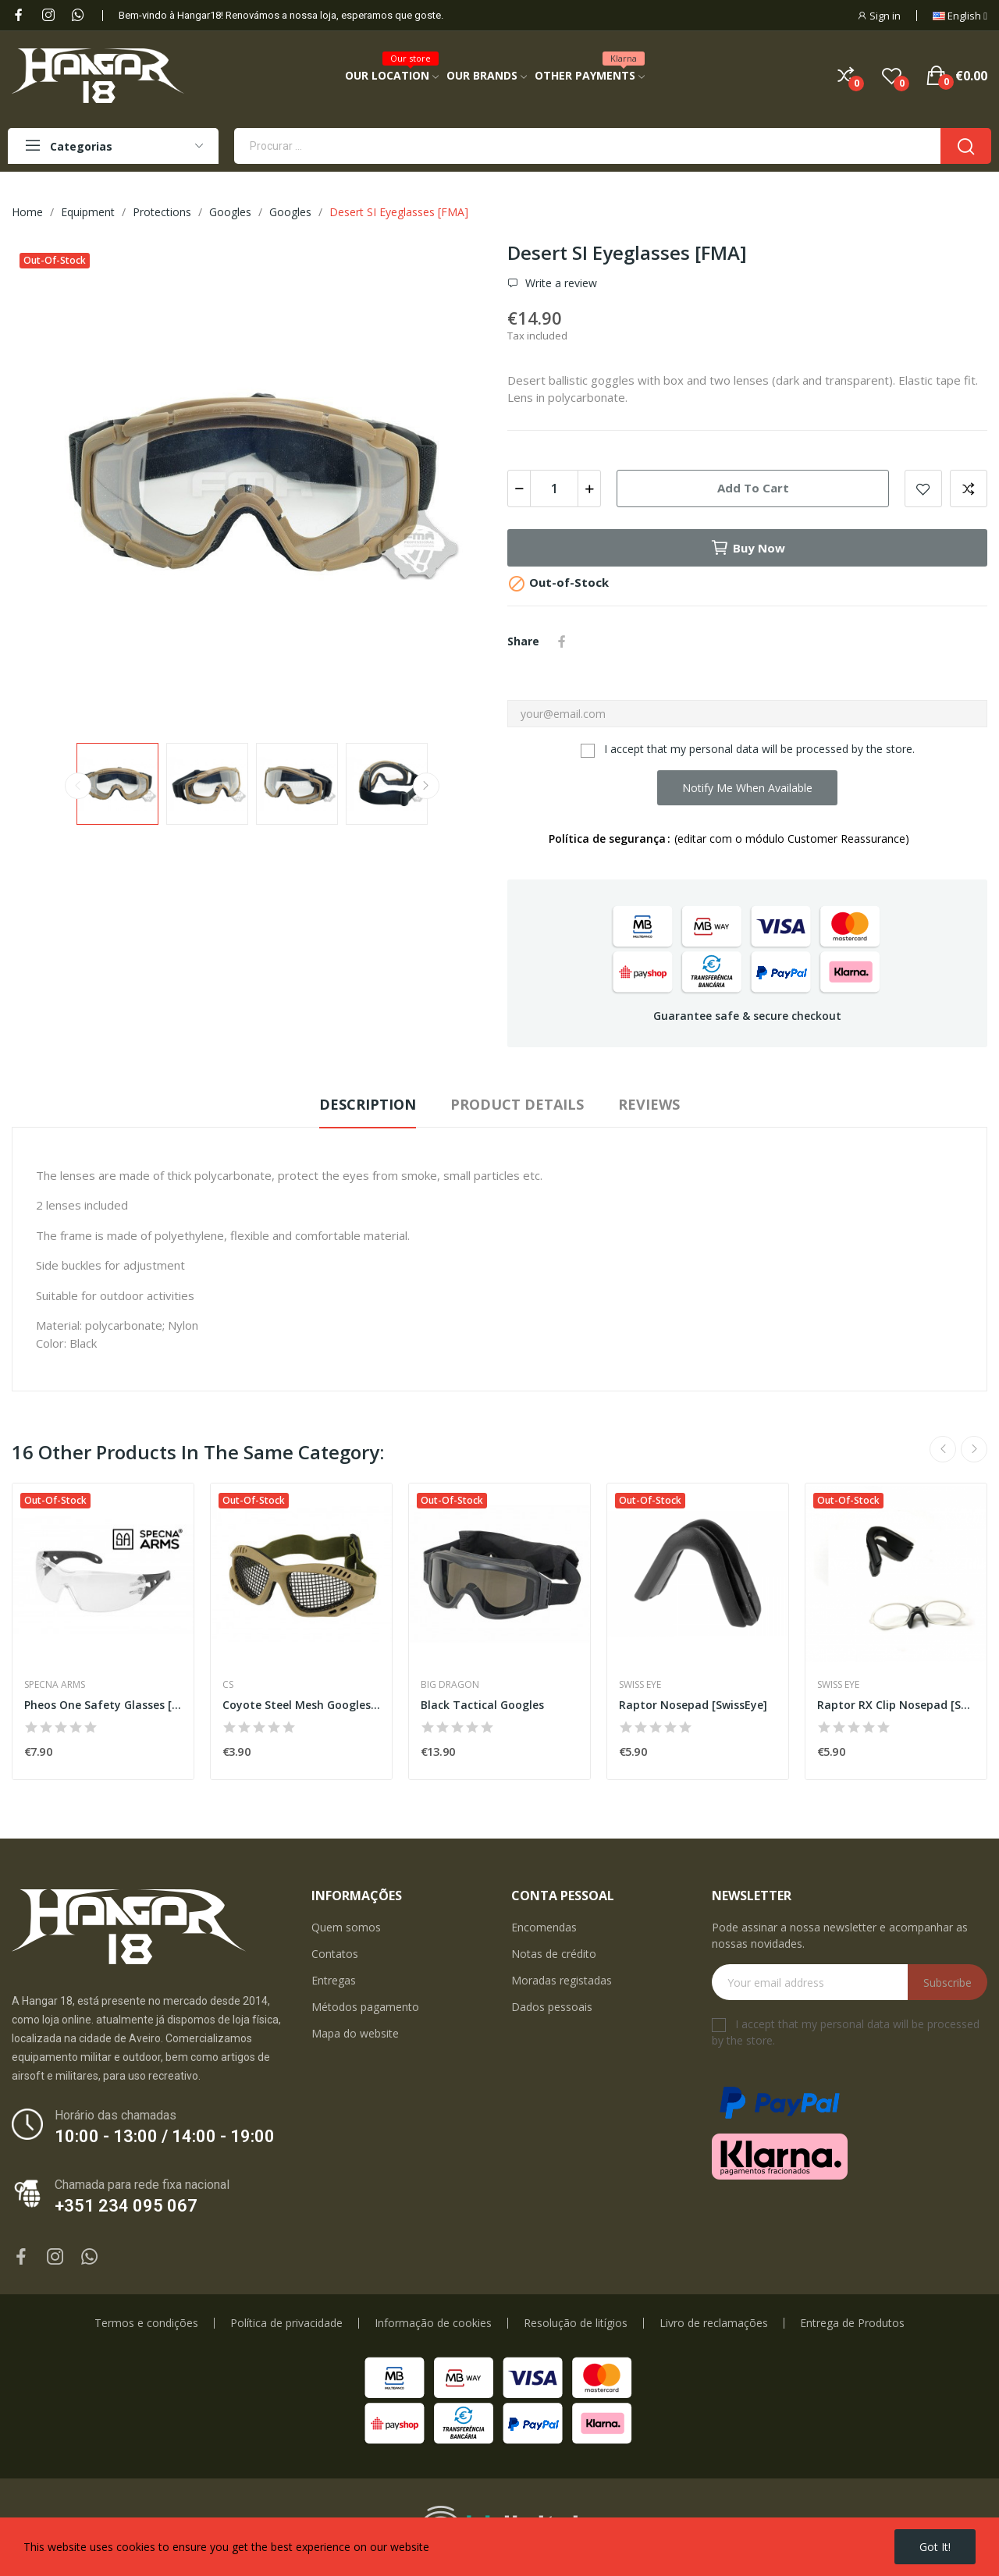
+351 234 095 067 (126, 2205)
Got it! (935, 2546)
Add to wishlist (923, 488)
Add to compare (968, 488)
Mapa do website (355, 2033)
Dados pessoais (551, 2006)
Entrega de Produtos (852, 2323)
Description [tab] (367, 1104)
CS (227, 1685)
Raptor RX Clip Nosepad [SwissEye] (896, 1704)
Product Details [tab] (517, 1104)
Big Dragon (450, 1685)
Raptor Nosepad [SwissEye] (693, 1704)
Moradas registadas (561, 1980)
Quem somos (346, 1927)
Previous (78, 786)
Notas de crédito (553, 1953)
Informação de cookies (433, 2323)
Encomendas (544, 1927)
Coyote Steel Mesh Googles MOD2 (301, 1704)
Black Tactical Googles (482, 1704)
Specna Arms (54, 1685)
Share (562, 641)
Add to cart (753, 488)
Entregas (333, 1980)
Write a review (559, 283)
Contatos (334, 1953)
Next (426, 786)
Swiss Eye (640, 1685)
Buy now (747, 547)
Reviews (649, 1104)
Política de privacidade (286, 2323)
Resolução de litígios (575, 2323)
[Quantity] (554, 488)
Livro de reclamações (713, 2323)
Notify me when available (747, 787)
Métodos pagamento (365, 2006)
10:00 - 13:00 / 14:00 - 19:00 (165, 2136)
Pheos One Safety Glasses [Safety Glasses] (103, 1704)
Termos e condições (146, 2323)
